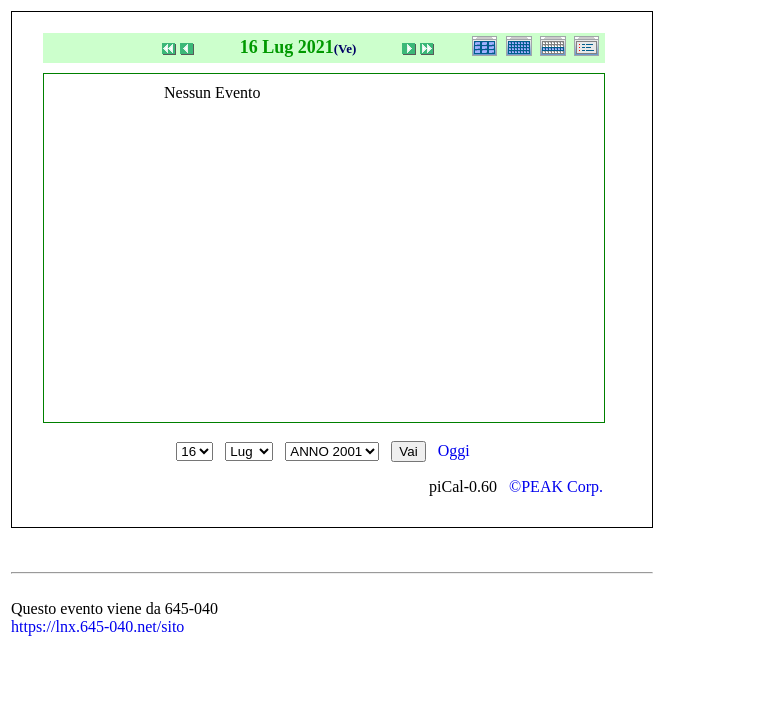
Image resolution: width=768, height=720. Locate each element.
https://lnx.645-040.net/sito (97, 626)
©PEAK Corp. (556, 486)
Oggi (454, 450)
